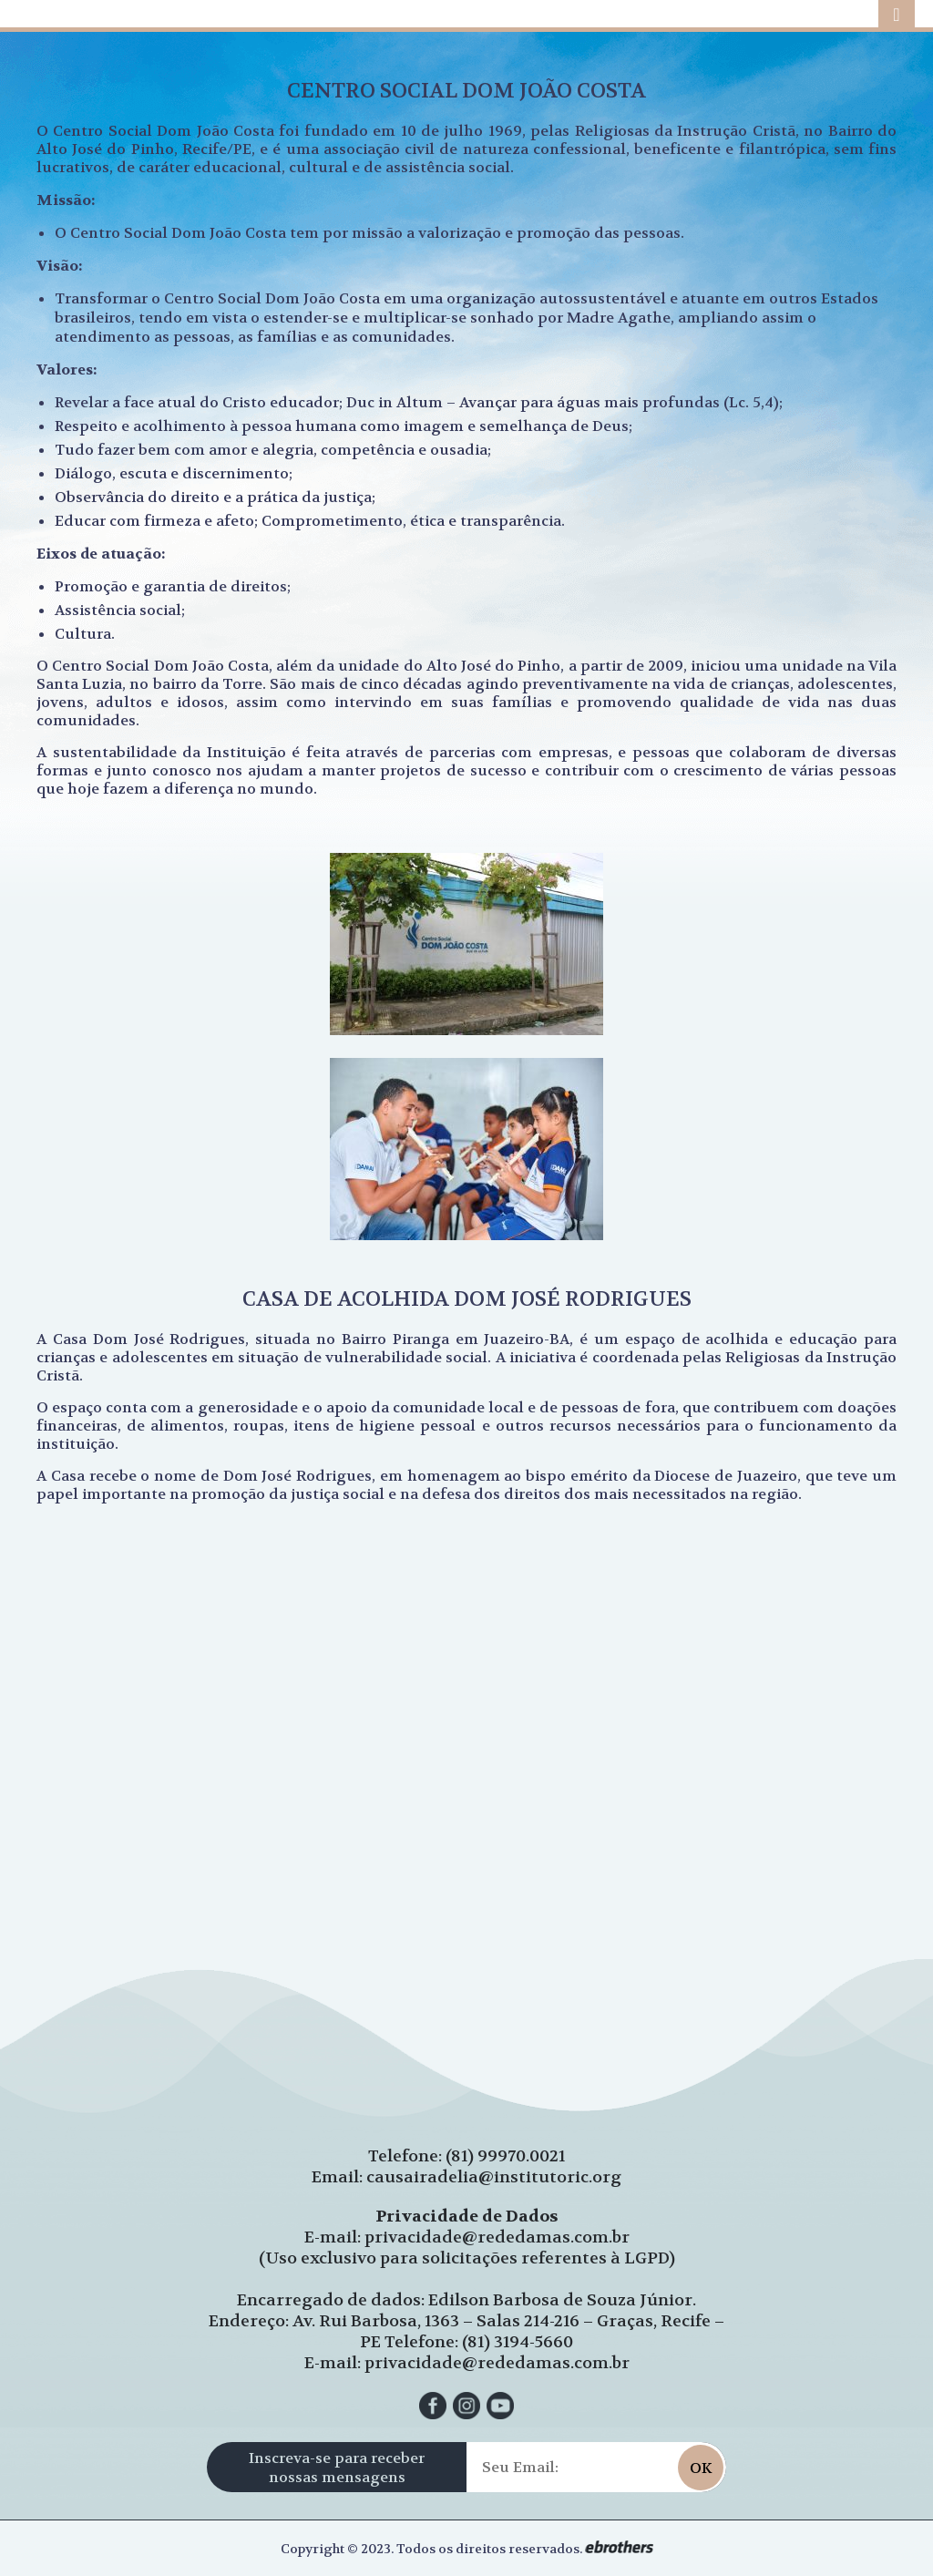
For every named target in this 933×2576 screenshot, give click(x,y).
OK (701, 2468)
